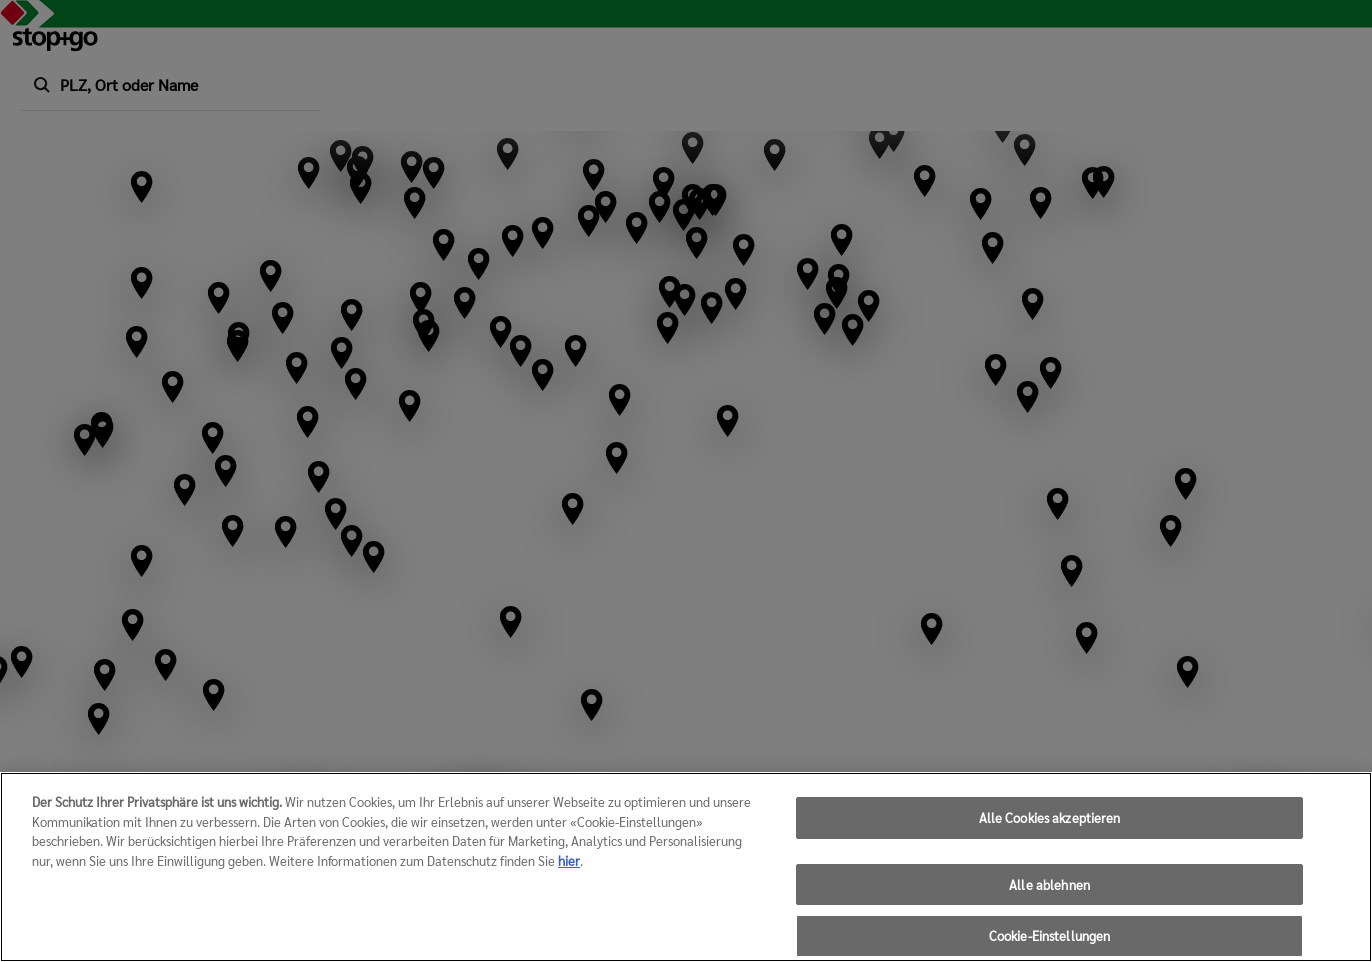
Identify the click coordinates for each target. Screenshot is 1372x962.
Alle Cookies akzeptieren (1050, 828)
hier (569, 870)
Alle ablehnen (1049, 894)
